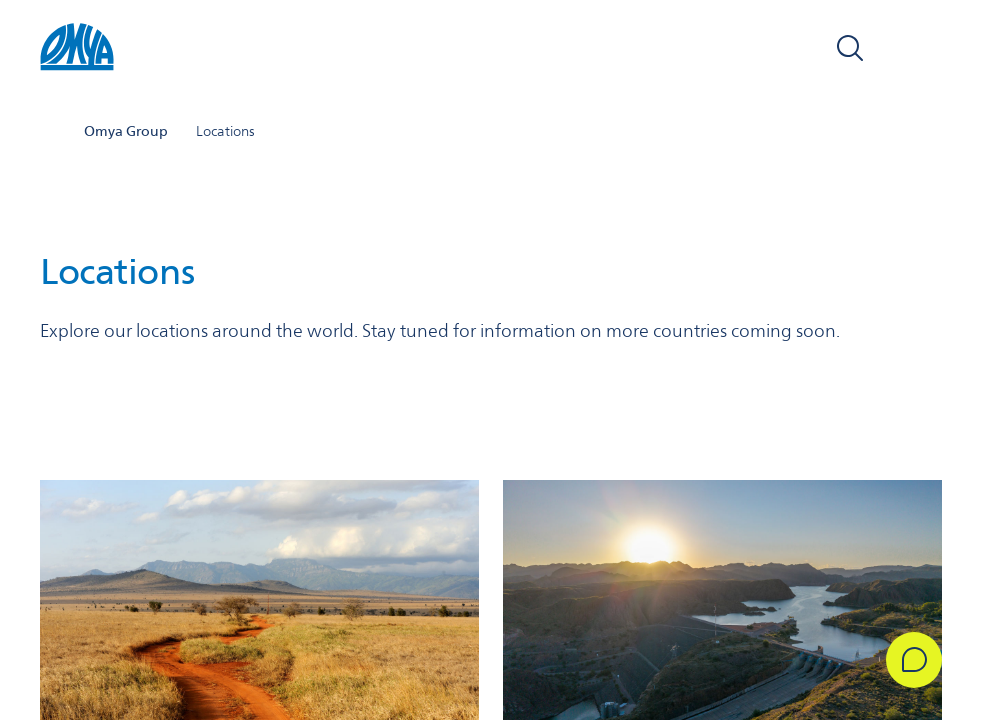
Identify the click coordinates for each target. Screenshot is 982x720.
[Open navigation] (920, 48)
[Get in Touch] (914, 660)
